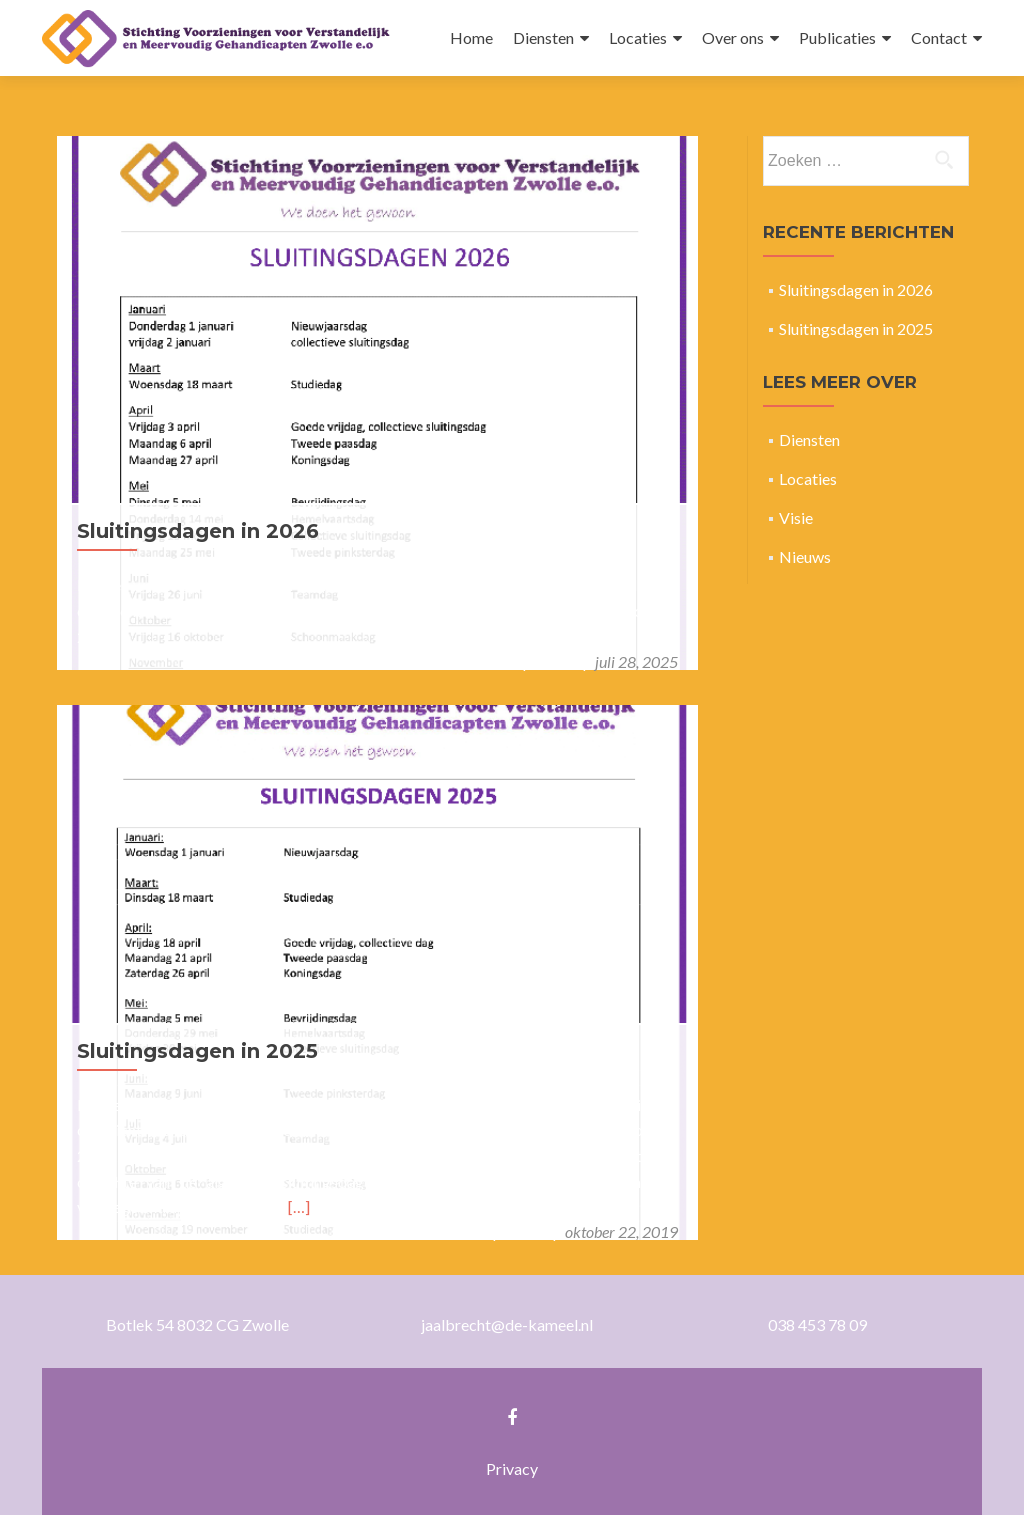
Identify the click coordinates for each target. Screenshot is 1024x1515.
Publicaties (837, 37)
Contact (939, 37)
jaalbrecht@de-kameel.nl (507, 1324)
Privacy (512, 1468)
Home (471, 37)
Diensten (543, 37)
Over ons (733, 37)
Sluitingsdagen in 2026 (198, 531)
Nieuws (805, 556)
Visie (796, 517)
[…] (299, 1206)
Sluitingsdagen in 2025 (197, 1051)
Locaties (638, 37)
